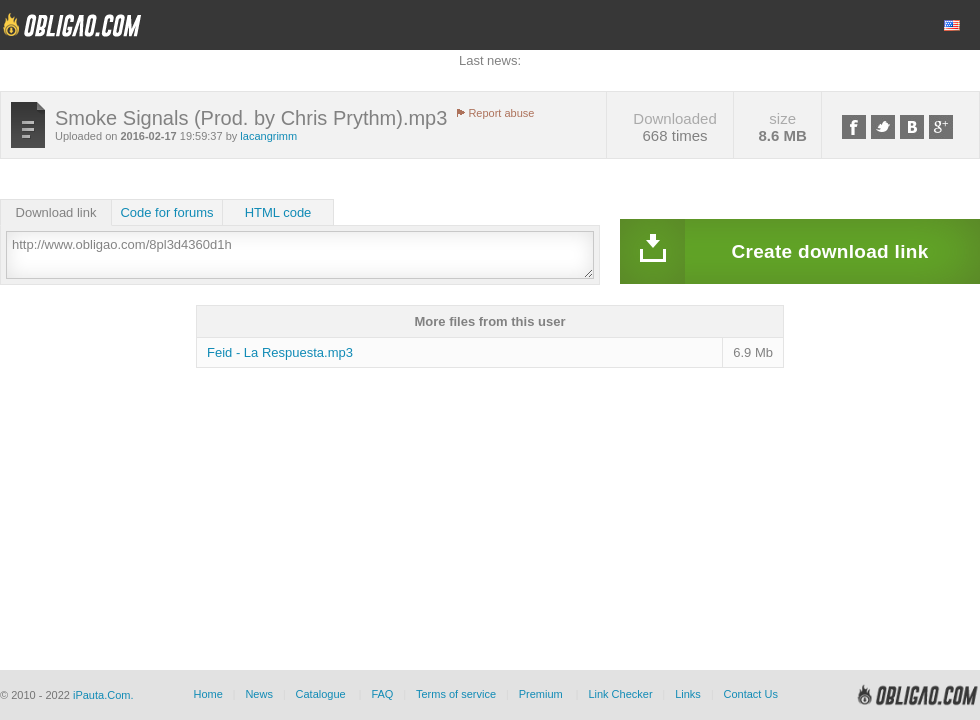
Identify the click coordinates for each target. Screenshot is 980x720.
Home (207, 694)
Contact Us (750, 694)
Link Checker (620, 694)
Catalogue (321, 694)
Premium (541, 694)
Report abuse (501, 113)
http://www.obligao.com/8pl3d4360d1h (300, 255)
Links (688, 694)
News (259, 694)
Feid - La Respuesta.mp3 (280, 352)
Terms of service (456, 694)
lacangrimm (268, 136)
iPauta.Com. (103, 695)
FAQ (382, 694)
